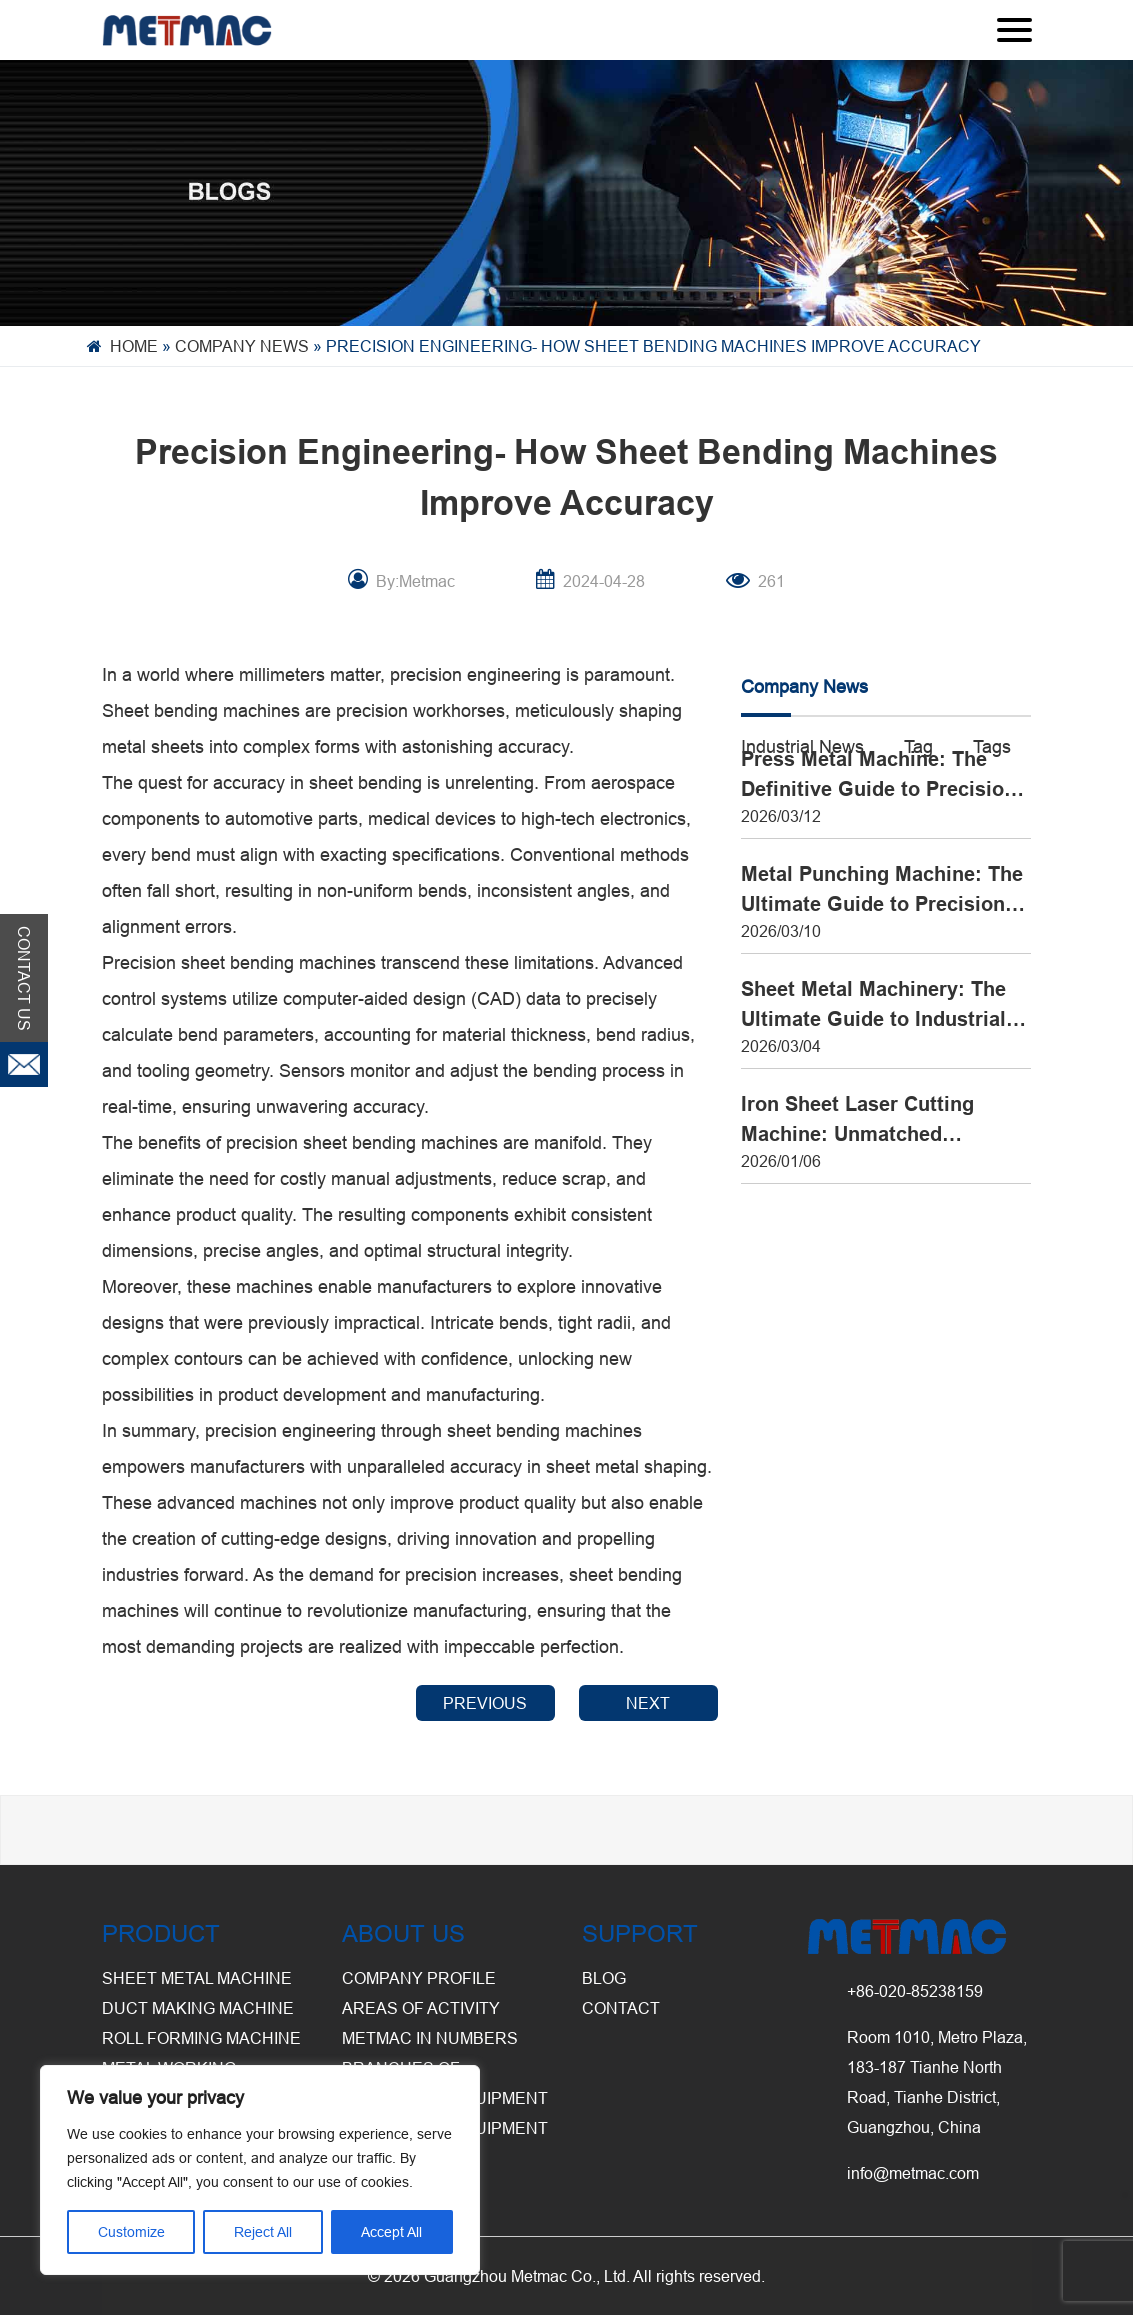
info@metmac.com (913, 2173)
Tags (992, 746)
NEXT (648, 1703)
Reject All (263, 2232)
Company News (242, 346)
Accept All (391, 2232)
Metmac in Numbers (430, 2038)
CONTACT (621, 2008)
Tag (918, 746)
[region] (260, 2170)
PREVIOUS (485, 1703)
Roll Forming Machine (201, 2038)
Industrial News (802, 746)
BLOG (604, 1978)
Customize (131, 2232)
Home (134, 346)
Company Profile (419, 1978)
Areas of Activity (421, 2008)
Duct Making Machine (198, 2008)
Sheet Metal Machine (197, 1978)
